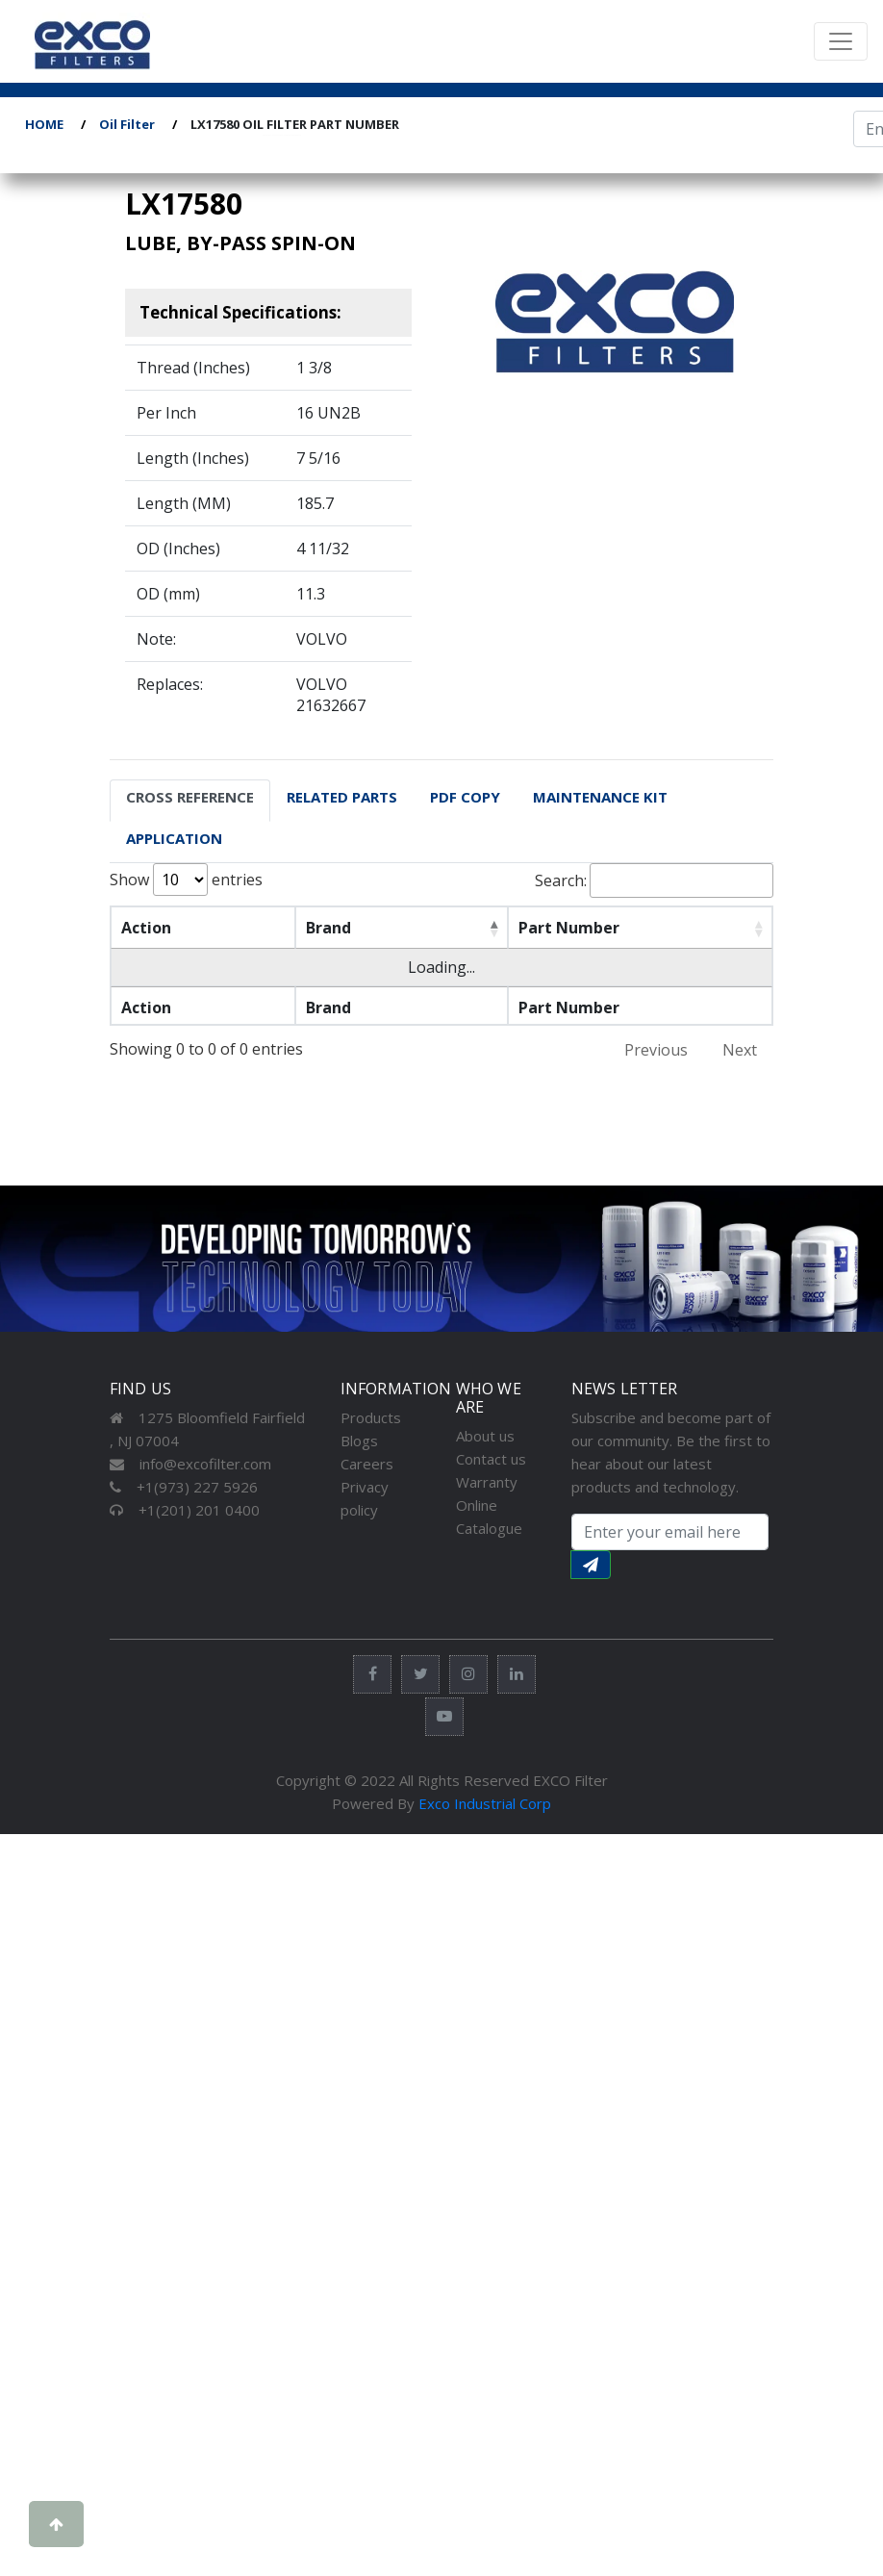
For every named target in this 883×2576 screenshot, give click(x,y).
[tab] (190, 800)
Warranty (486, 1482)
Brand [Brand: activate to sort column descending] (306, 927)
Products (371, 1417)
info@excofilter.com (190, 1463)
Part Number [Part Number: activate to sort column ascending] (520, 927)
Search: (654, 880)
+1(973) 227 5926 (184, 1486)
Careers (367, 1463)
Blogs (359, 1440)
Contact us (491, 1458)
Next (739, 1049)
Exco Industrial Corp (484, 1803)
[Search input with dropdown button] (670, 1532)
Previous (656, 1049)
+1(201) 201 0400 (185, 1509)
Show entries (186, 879)
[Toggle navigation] (841, 41)
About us (485, 1435)
